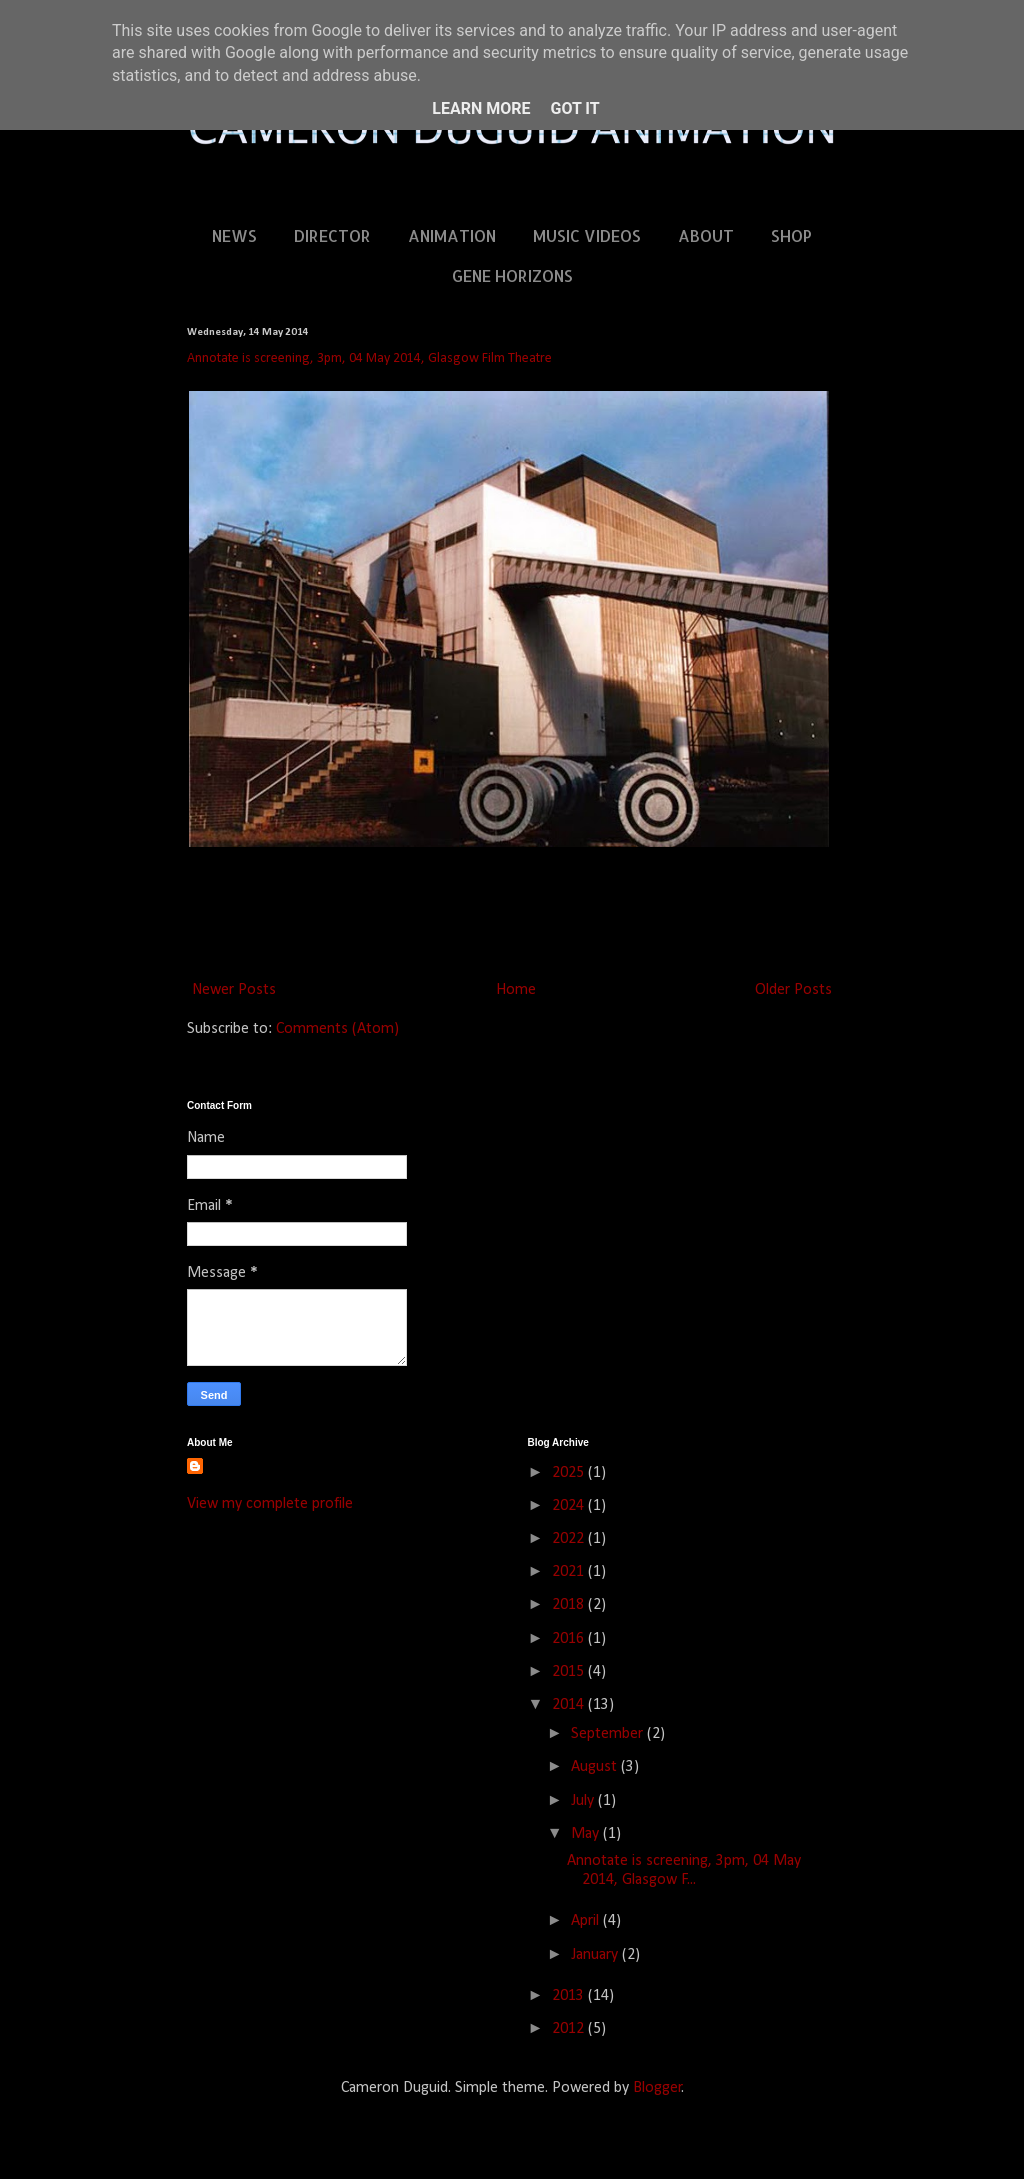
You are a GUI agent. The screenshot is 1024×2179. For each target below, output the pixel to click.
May (587, 1834)
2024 (570, 1506)
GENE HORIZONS (512, 275)
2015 (570, 1672)
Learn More (481, 108)
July (584, 1801)
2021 (570, 1572)
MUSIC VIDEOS (587, 235)
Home (516, 990)
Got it (574, 108)
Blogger (657, 2088)
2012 (570, 2029)
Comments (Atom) (337, 1029)
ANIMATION (452, 235)
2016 (570, 1639)
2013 (570, 1996)
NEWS (234, 235)
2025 (570, 1473)
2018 (570, 1605)
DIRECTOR (332, 235)
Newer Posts (234, 990)
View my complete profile (270, 1504)
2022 (570, 1539)
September (609, 1734)
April (587, 1921)
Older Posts (793, 990)
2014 (570, 1705)
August (596, 1767)
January (596, 1955)
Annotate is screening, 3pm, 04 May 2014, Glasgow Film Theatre (369, 358)
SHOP (791, 235)
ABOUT (706, 235)
